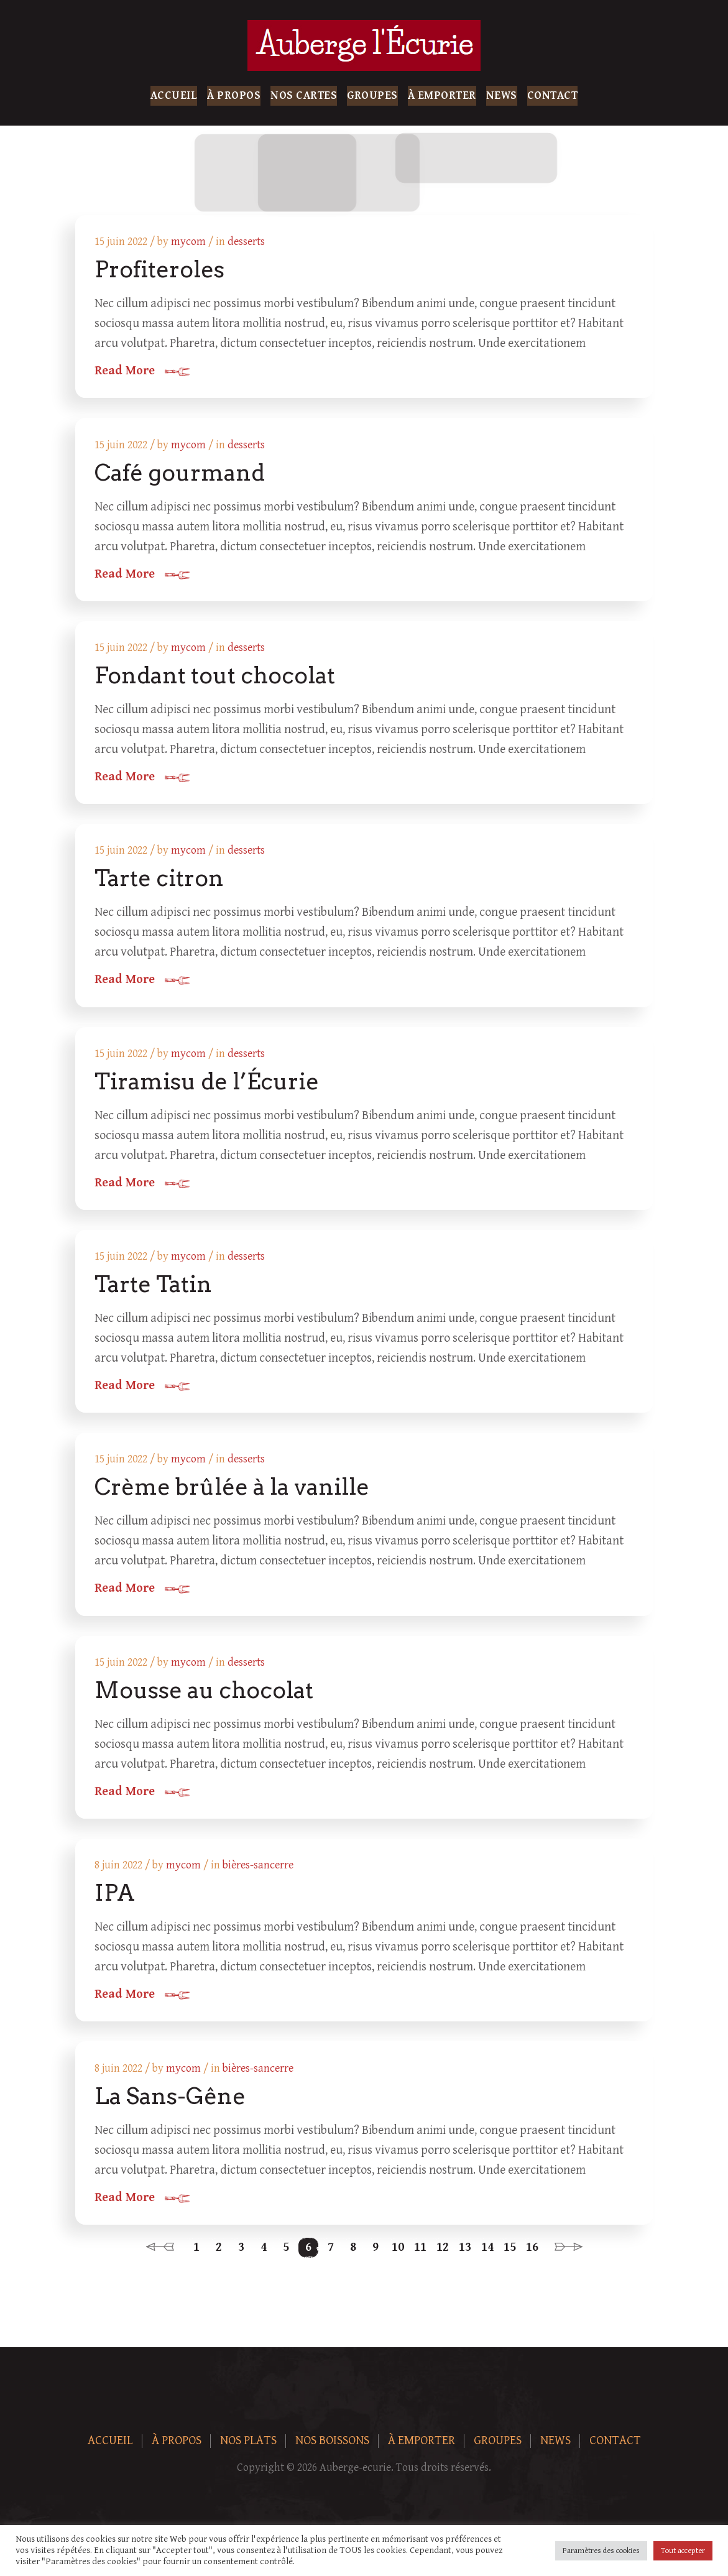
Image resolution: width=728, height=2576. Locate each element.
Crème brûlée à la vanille (232, 1493)
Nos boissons (332, 2451)
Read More (125, 371)
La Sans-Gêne (170, 2105)
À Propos (233, 95)
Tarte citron (159, 881)
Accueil (174, 95)
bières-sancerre (258, 1873)
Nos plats (248, 2451)
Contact (552, 95)
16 (532, 2257)
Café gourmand (180, 473)
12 (442, 2257)
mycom (189, 242)
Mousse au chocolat (204, 1697)
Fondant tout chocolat (215, 677)
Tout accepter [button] (683, 2550)
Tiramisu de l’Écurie (207, 1085)
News (501, 95)
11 (420, 2257)
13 (465, 2257)
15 (510, 2257)
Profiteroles (160, 270)
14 (487, 2257)
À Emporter (442, 95)
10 (398, 2257)
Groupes (372, 95)
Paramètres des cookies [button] (601, 2550)
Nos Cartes (303, 95)
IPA (115, 1901)
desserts (246, 242)
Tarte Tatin (154, 1289)
